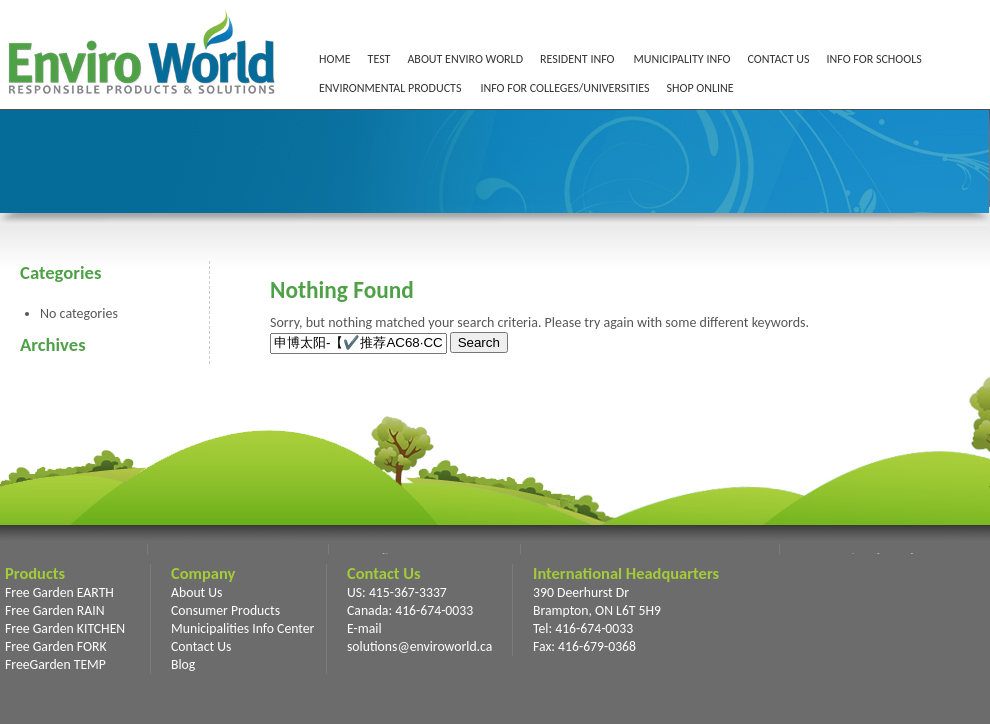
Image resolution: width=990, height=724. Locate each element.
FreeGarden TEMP (55, 664)
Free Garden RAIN (55, 610)
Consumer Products (225, 610)
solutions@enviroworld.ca (419, 646)
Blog (183, 664)
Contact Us (201, 646)
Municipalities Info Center (242, 628)
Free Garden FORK (56, 646)
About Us (196, 592)
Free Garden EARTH (59, 592)
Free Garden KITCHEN (65, 628)
